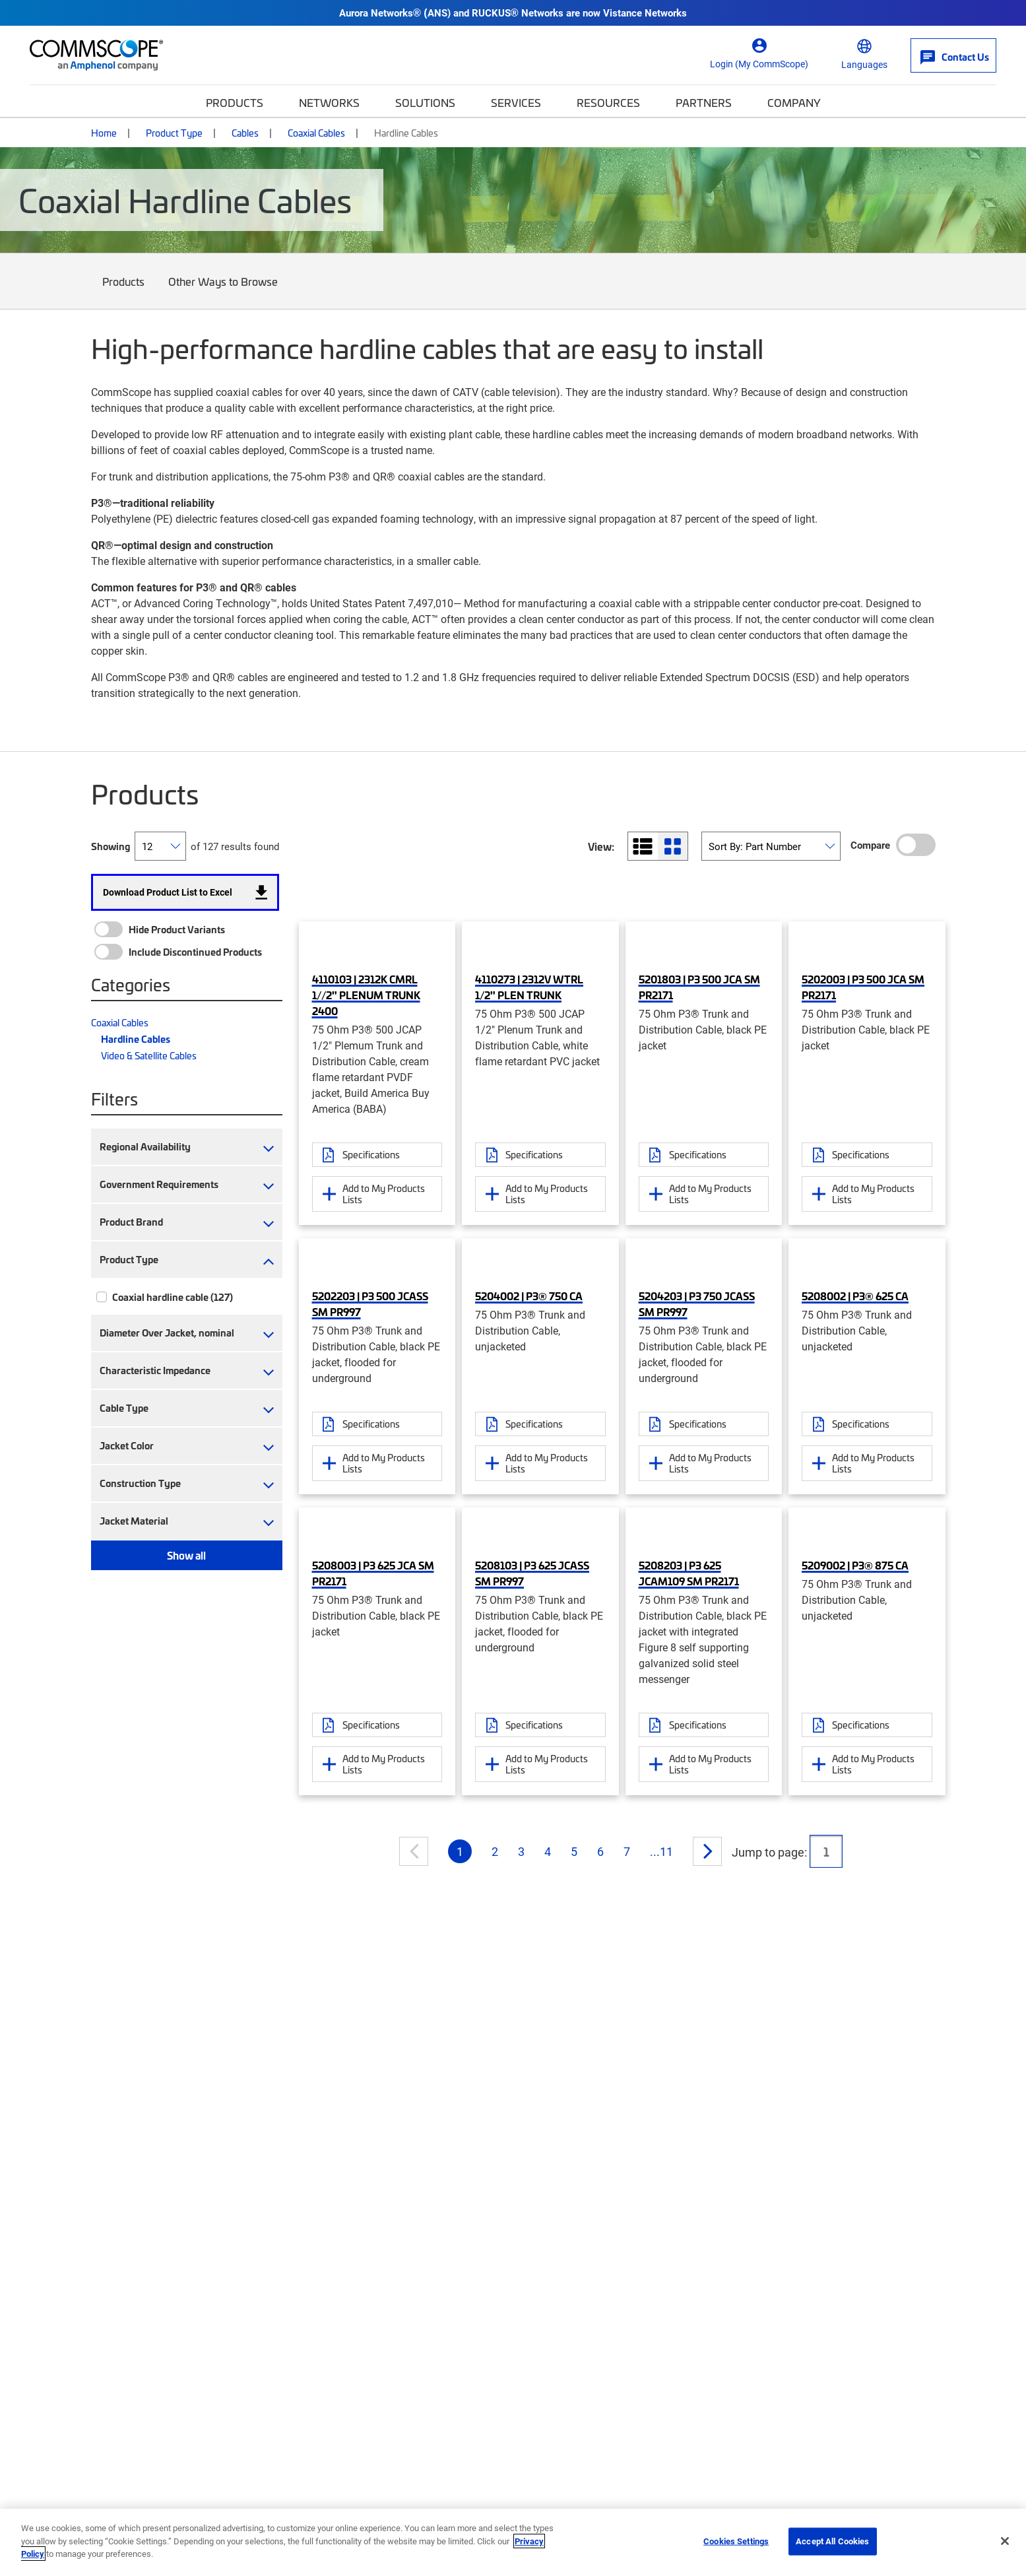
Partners (704, 102)
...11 (661, 1851)
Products (234, 102)
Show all (186, 1555)
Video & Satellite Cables (149, 1055)
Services (516, 102)
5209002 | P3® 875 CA (855, 1565)
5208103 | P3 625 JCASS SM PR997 (532, 1573)
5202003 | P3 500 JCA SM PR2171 (863, 987)
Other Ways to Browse (223, 291)
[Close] (1004, 2541)
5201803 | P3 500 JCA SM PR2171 (699, 987)
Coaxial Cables (316, 132)
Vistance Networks (645, 12)
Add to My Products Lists (383, 1193)
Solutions (425, 102)
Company (794, 102)
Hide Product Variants (177, 929)
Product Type (174, 132)
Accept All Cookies (832, 2541)
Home (104, 132)
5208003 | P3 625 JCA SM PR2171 (373, 1573)
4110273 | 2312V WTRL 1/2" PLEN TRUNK (529, 987)
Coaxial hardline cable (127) (172, 1297)
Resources (608, 102)
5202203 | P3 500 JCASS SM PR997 (370, 1303)
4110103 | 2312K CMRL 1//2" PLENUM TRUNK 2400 (366, 995)
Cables (245, 132)
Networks (329, 102)
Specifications (371, 1154)
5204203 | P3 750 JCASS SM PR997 (697, 1303)
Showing (110, 846)
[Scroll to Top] (989, 2499)
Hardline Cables (135, 1038)
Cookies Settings (736, 2541)
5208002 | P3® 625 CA (855, 1295)
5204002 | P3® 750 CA (529, 1295)
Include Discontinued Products (195, 951)
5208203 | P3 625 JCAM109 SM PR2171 (689, 1573)
